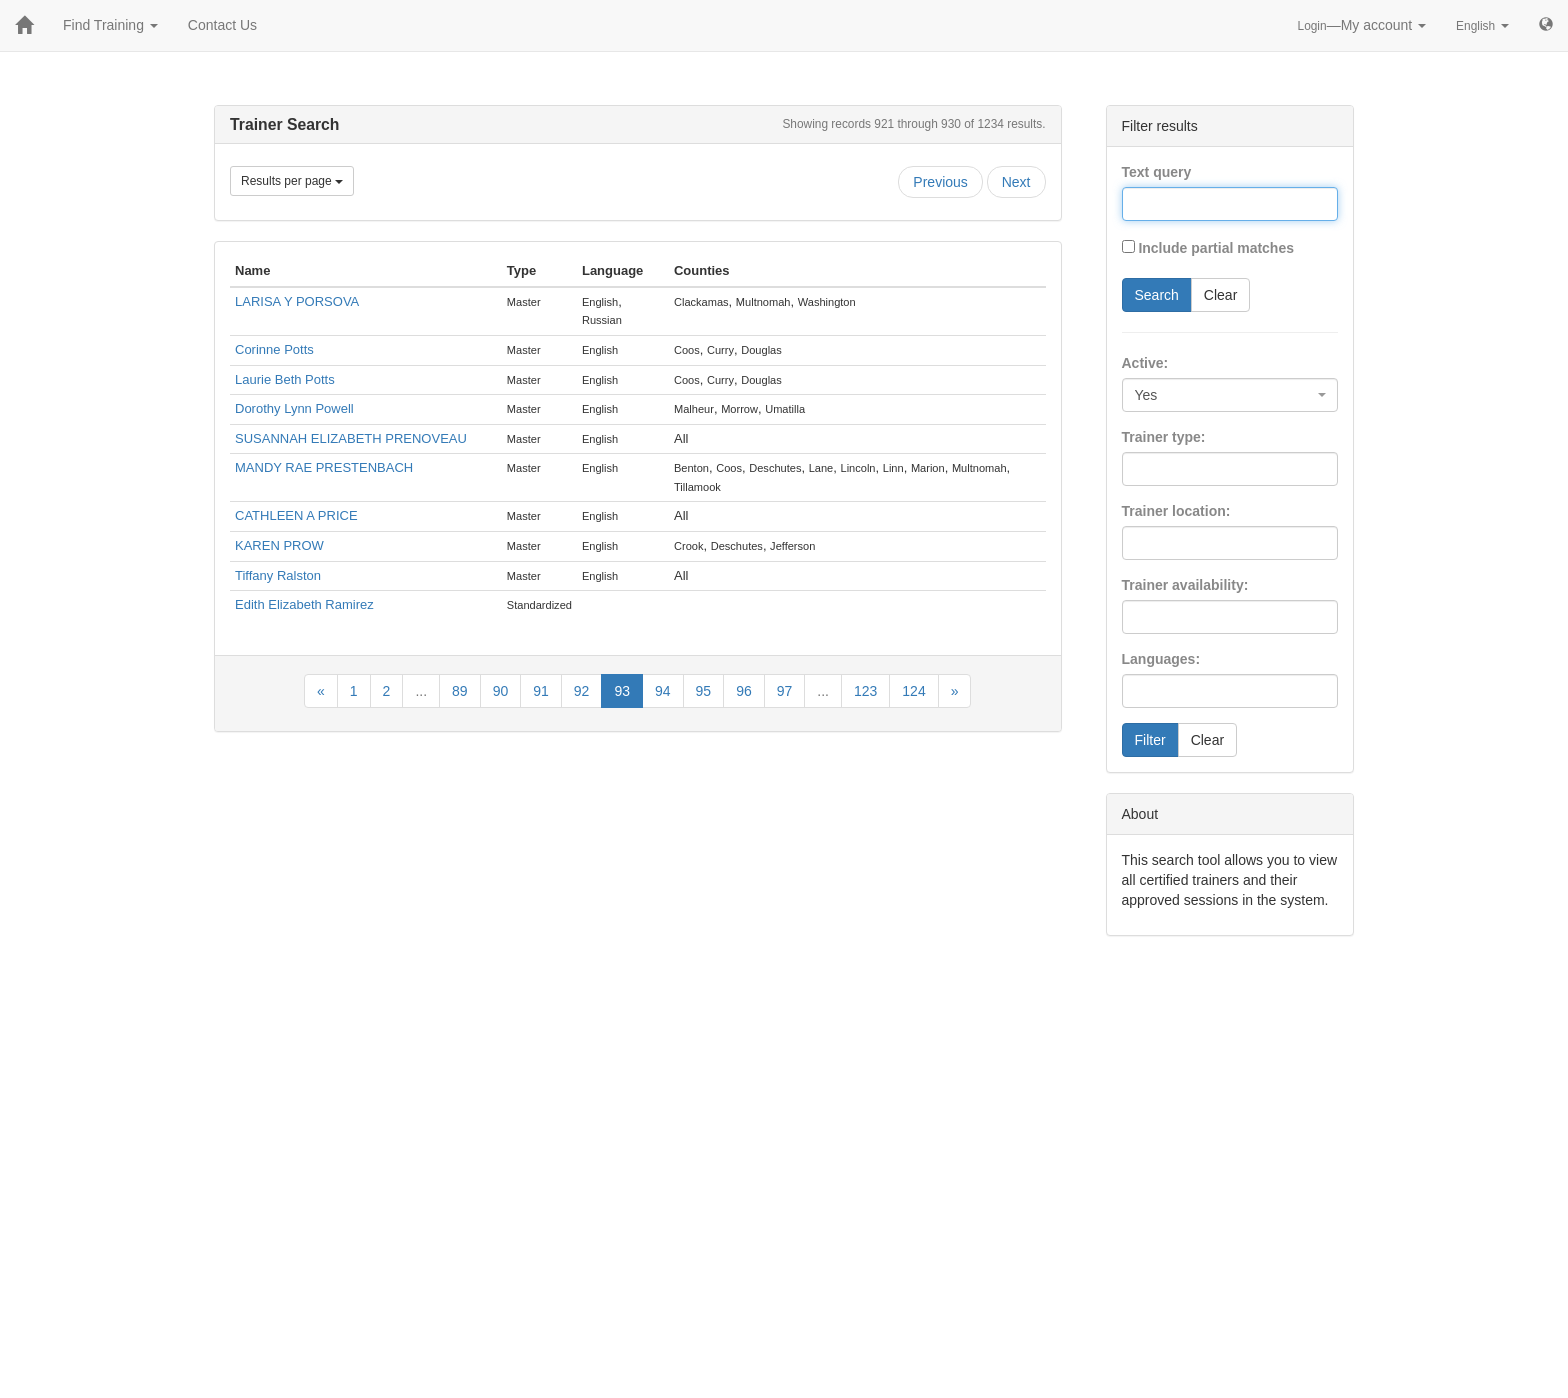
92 (582, 691)
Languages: (1161, 659)
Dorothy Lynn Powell (294, 408)
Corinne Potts (274, 349)
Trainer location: (1176, 511)
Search (1157, 295)
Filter (1150, 740)
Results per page (292, 181)
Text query (1157, 172)
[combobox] (1230, 395)
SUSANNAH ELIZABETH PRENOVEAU (351, 438)
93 (622, 691)
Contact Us (222, 25)
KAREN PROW (279, 545)
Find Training (110, 25)
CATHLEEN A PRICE (296, 515)
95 (704, 691)
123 (865, 691)
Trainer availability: (1185, 585)
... (421, 691)
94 (663, 691)
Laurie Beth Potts (285, 379)
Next (1016, 182)
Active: (1145, 363)
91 (541, 691)
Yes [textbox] (1146, 395)
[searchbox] (1158, 469)
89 (460, 691)
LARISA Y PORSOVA (297, 301)
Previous (940, 182)
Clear (1220, 295)
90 (501, 691)
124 (913, 691)
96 (744, 691)
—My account (1362, 25)
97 (785, 691)
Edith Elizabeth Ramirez (304, 604)
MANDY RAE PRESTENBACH (324, 467)
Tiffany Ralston (278, 575)
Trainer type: (1164, 437)
